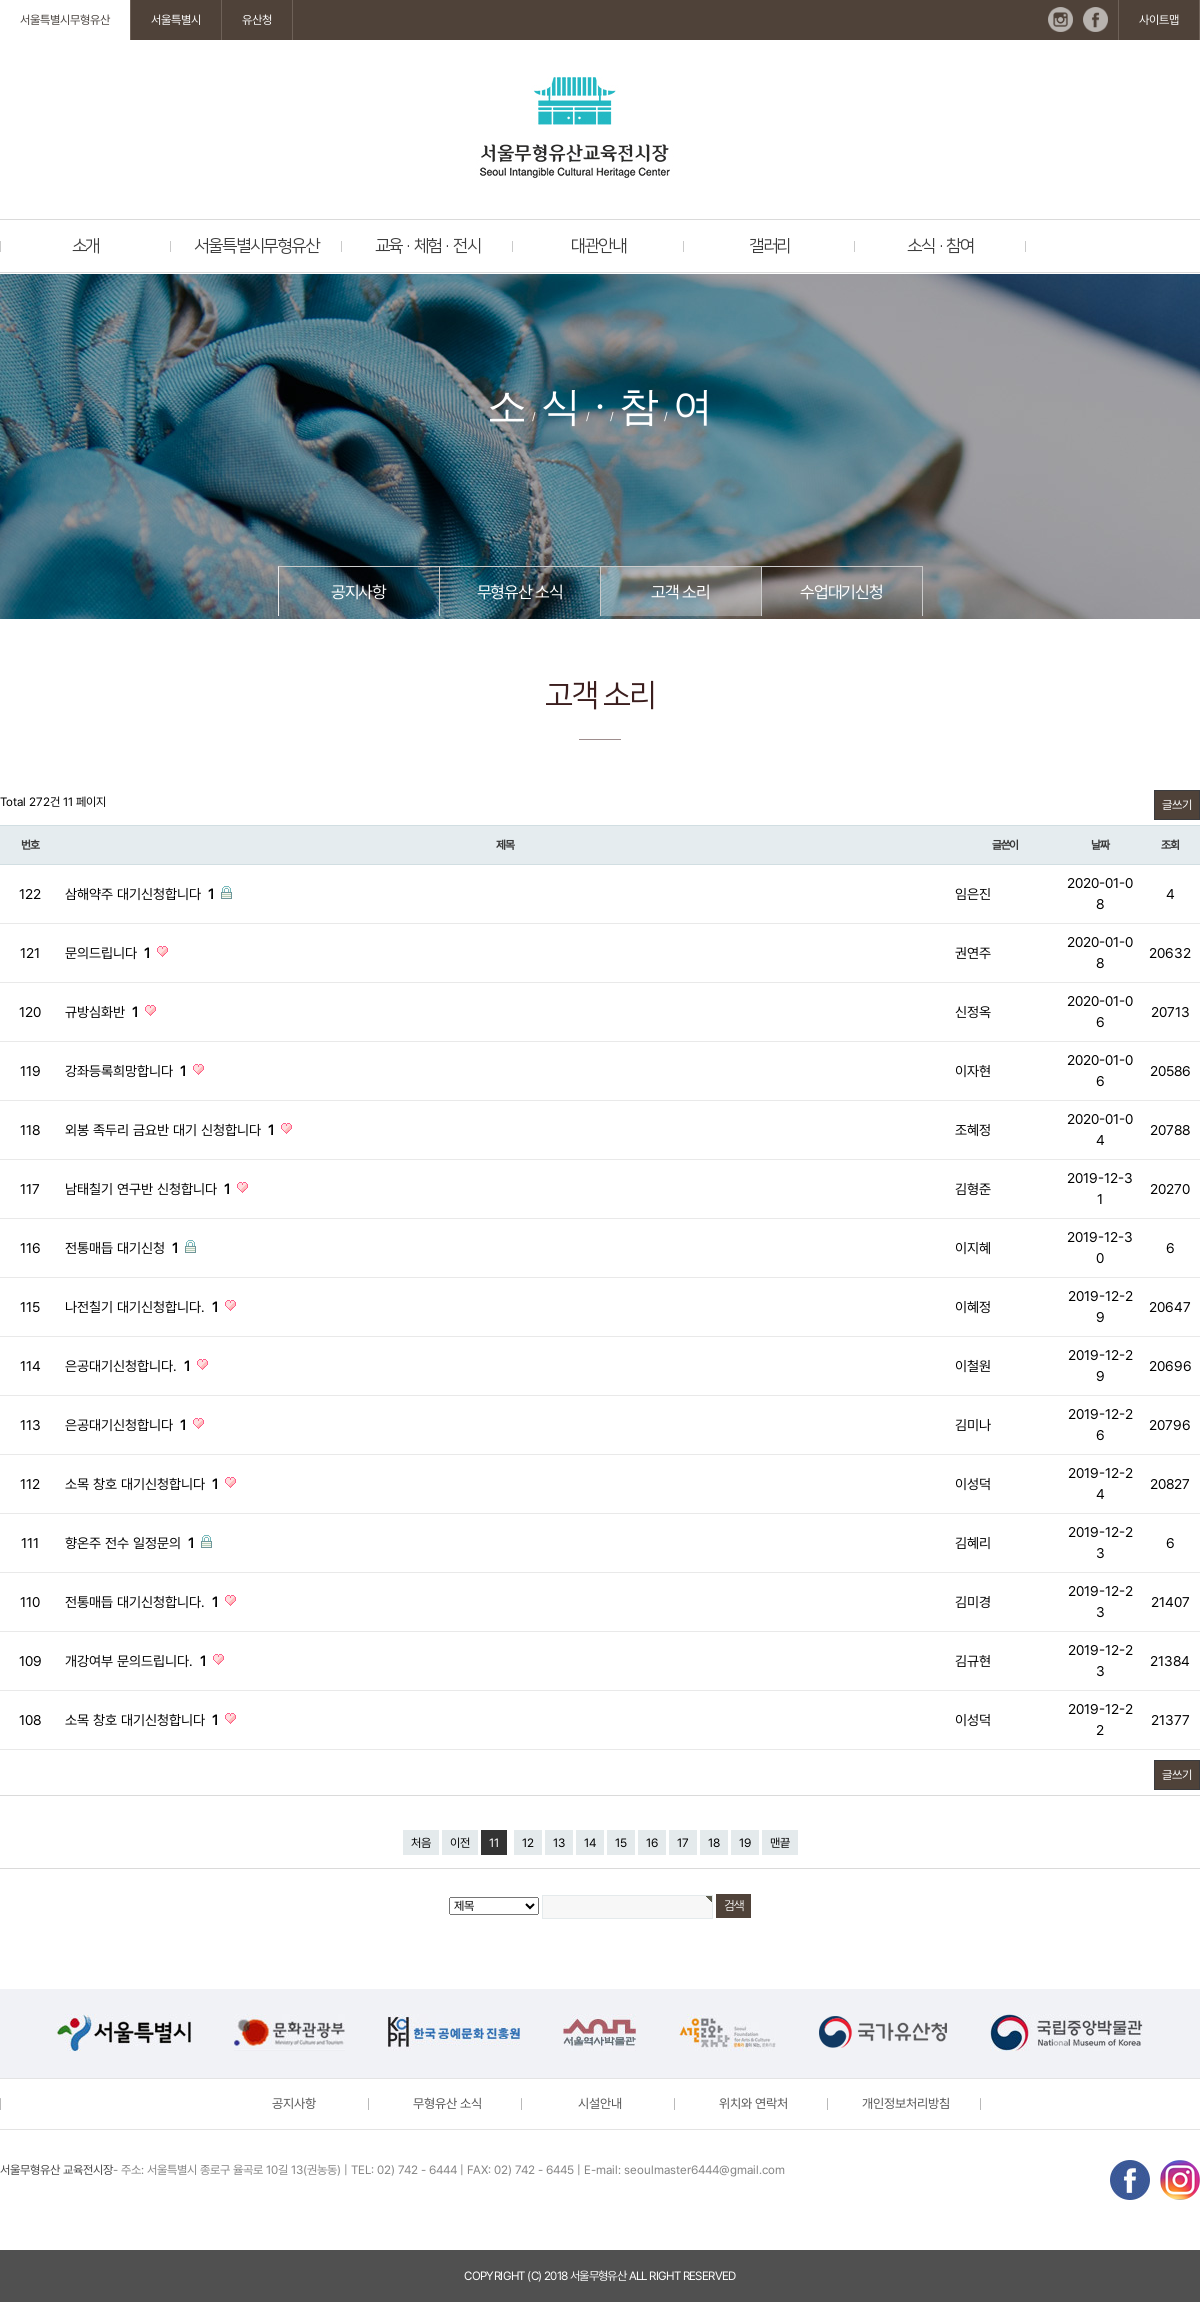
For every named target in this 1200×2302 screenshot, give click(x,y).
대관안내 (598, 246)
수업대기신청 (841, 592)
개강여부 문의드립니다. (137, 1661)
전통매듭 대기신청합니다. (143, 1602)
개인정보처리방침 (906, 2103)
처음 (421, 1843)
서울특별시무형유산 (65, 20)
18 (714, 1843)
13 (559, 1843)
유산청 (257, 20)
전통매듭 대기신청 (123, 1248)
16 (652, 1843)
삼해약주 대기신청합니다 (141, 894)
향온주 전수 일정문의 (131, 1543)
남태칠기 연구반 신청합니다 (149, 1189)
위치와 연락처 (753, 2103)
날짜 (1100, 845)
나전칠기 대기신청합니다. (143, 1307)
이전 (460, 1843)
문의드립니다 (109, 953)
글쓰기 (1177, 805)
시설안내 (600, 2103)
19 (745, 1843)
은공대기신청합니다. (129, 1366)
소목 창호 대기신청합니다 (143, 1484)
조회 (1170, 845)
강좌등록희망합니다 (127, 1071)
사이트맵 (1159, 20)
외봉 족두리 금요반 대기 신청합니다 (171, 1130)
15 (621, 1843)
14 (590, 1843)
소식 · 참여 (940, 246)
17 (683, 1843)
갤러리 (769, 246)
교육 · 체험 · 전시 (428, 246)
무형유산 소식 (520, 592)
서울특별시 (176, 20)
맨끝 (780, 1843)
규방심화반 (103, 1012)
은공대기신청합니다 (127, 1425)
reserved (709, 2276)
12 (528, 1843)
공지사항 (358, 592)
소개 (86, 246)
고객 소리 (680, 592)
